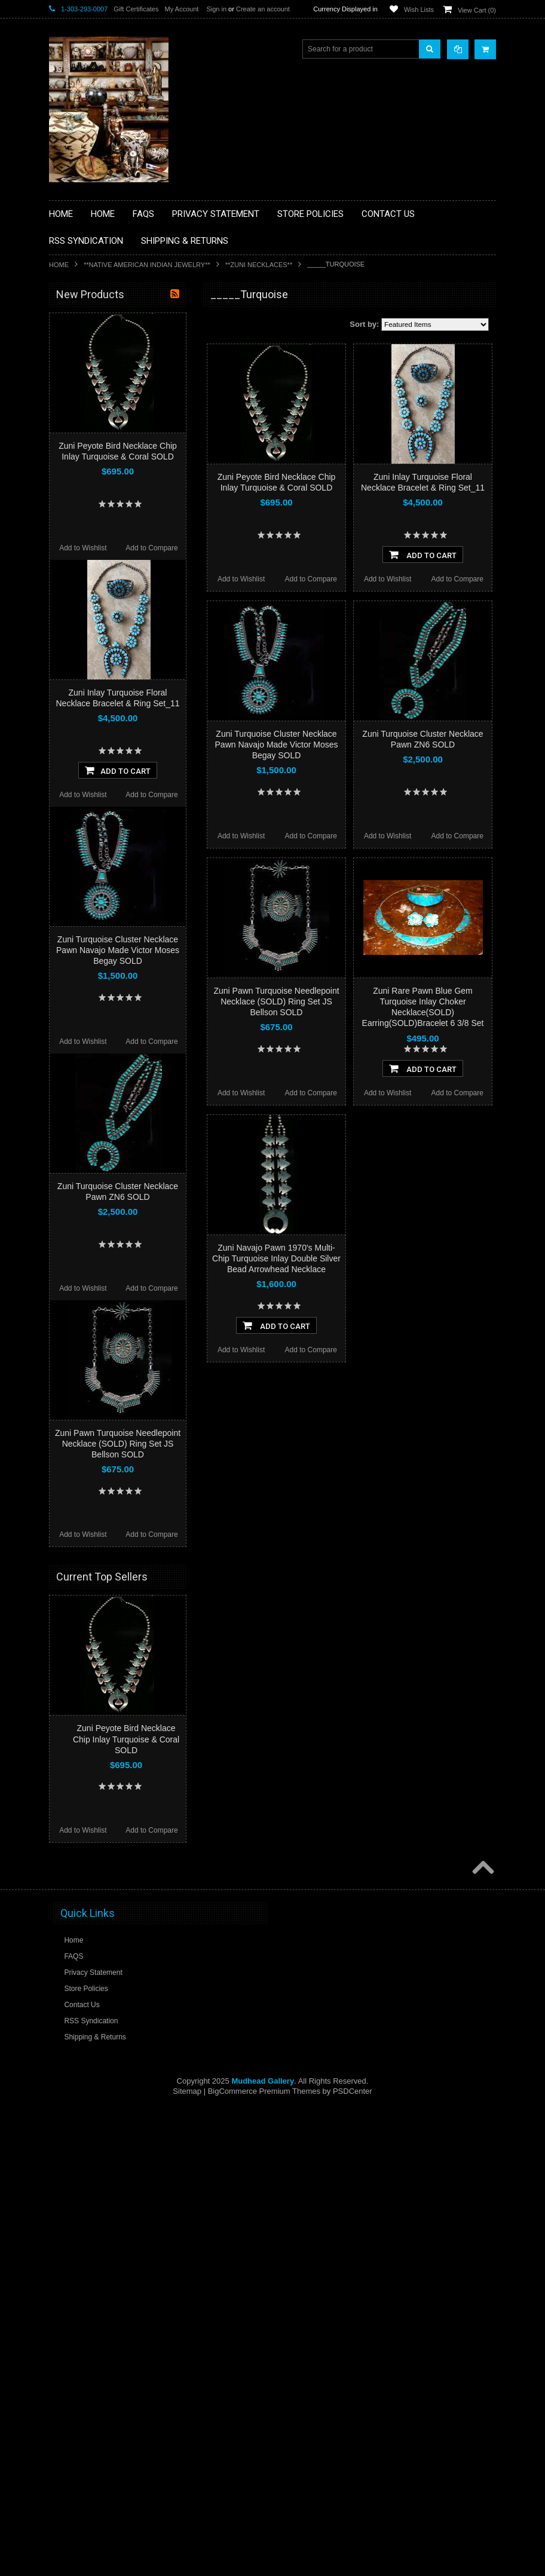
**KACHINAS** (80, 484)
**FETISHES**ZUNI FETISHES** (109, 464)
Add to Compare (311, 579)
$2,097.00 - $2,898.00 (90, 802)
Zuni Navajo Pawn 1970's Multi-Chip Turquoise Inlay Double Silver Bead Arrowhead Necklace (276, 1258)
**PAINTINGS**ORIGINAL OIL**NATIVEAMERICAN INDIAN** (112, 569)
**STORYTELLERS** (90, 686)
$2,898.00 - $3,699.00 (90, 823)
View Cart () (477, 10)
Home (59, 264)
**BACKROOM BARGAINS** (102, 322)
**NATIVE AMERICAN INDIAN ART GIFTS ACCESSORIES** (112, 509)
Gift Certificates (136, 9)
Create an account (263, 9)
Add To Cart (423, 554)
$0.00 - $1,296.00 (83, 762)
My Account (181, 9)
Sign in (216, 9)
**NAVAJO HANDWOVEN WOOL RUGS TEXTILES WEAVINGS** (120, 600)
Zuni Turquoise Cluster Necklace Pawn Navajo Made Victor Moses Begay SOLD (276, 744)
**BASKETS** (78, 342)
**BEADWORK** (82, 393)
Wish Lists (419, 9)
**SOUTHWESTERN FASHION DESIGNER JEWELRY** (106, 630)
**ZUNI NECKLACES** (258, 264)
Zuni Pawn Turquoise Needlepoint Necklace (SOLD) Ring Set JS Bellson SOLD (276, 1001)
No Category (76, 706)
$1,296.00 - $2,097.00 (90, 782)
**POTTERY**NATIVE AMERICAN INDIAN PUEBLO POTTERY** (111, 661)
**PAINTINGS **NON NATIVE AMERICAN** (103, 368)
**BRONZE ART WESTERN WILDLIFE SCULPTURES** (118, 418)
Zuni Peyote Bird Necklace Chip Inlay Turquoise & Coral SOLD (126, 2310)
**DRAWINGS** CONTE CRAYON (111, 443)
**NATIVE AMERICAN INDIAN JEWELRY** (147, 264)
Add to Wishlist (241, 579)
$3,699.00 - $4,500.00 (90, 843)
